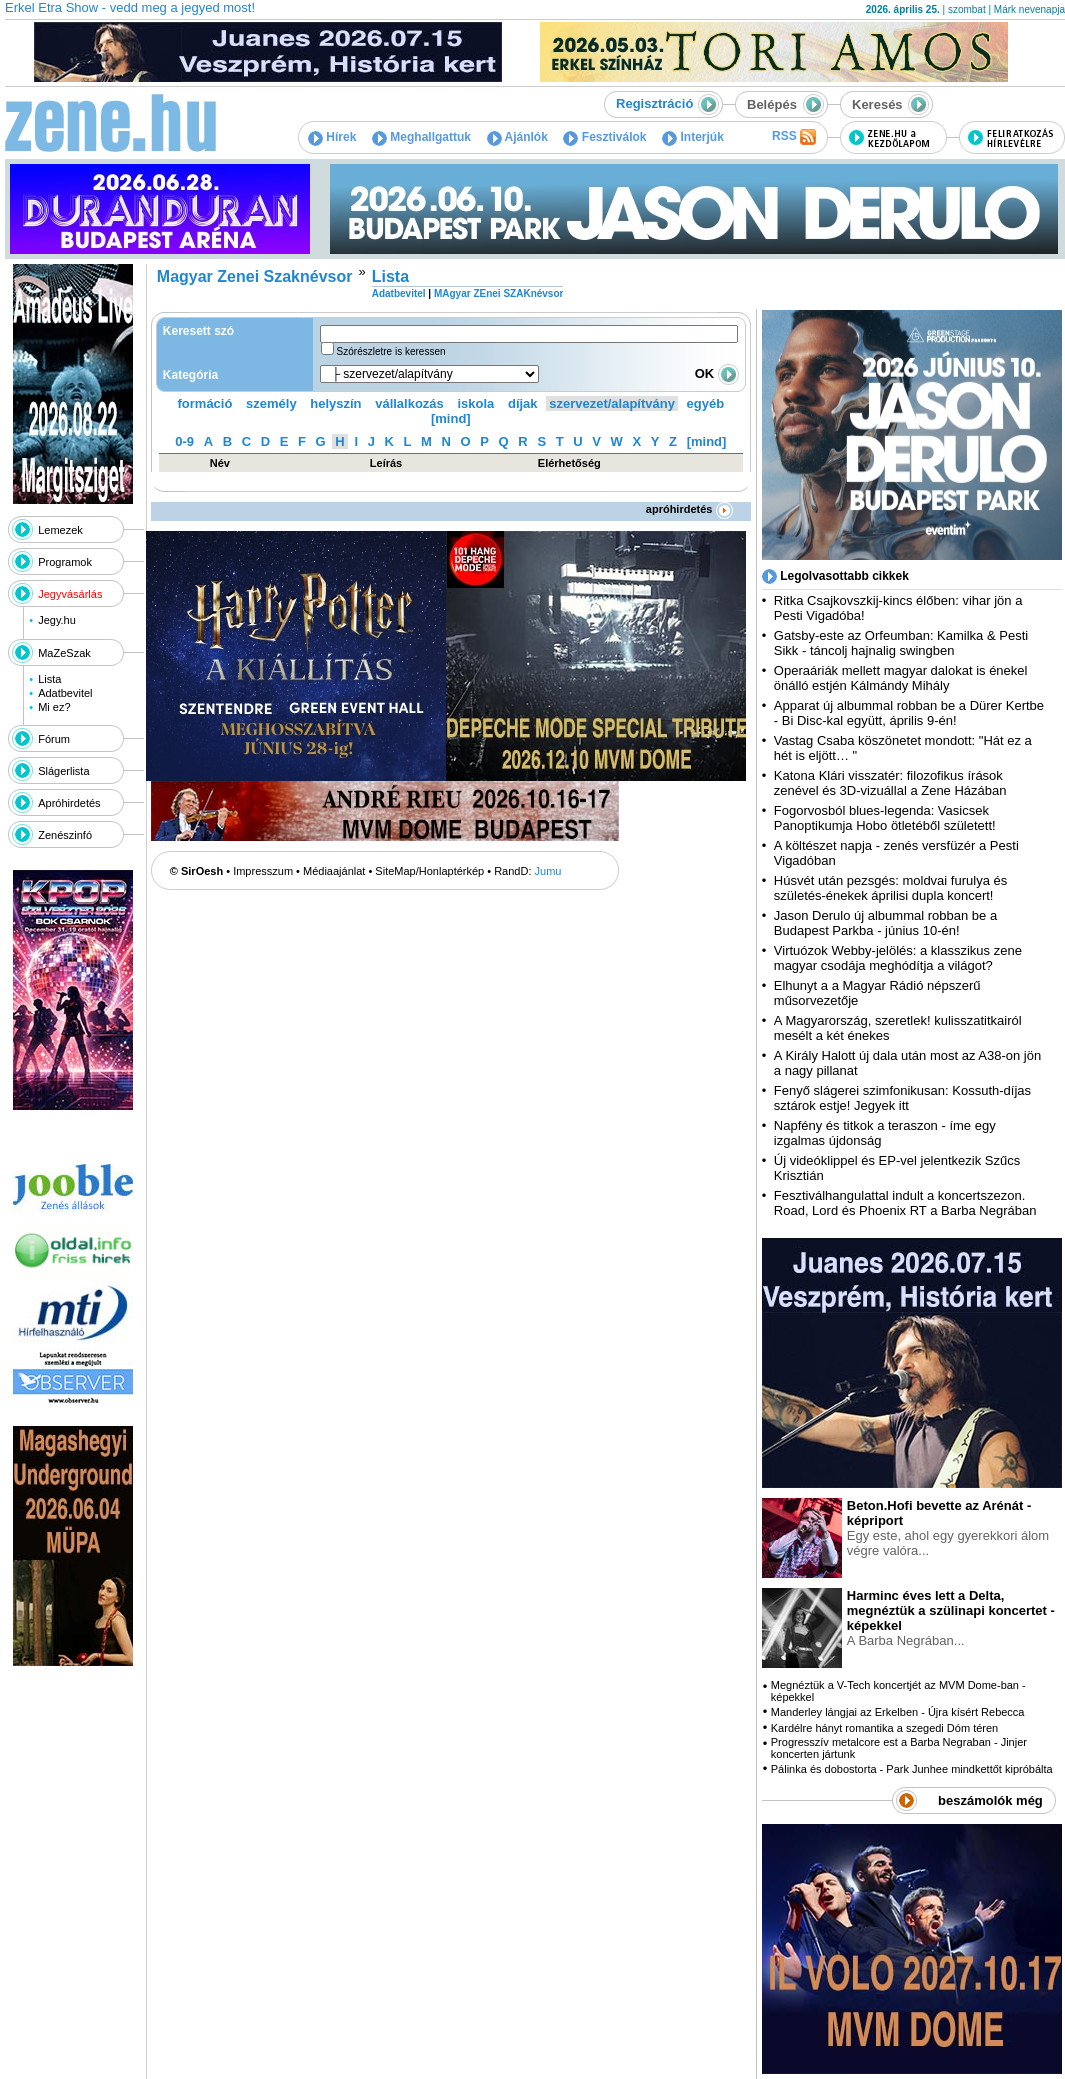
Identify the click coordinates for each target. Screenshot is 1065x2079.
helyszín (335, 403)
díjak (523, 403)
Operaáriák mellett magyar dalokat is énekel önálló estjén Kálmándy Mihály (901, 678)
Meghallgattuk (421, 137)
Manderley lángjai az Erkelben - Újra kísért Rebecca (898, 1712)
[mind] (451, 418)
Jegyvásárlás (70, 594)
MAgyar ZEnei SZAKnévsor (498, 293)
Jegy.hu (57, 620)
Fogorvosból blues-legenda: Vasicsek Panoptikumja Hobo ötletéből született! (885, 818)
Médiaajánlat (334, 871)
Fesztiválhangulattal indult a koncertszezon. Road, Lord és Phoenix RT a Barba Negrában (905, 1203)
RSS (794, 137)
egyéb (706, 403)
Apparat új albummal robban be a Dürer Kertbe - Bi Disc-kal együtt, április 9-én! (909, 713)
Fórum (54, 739)
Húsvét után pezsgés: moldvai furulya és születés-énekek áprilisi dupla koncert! (890, 888)
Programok (65, 562)
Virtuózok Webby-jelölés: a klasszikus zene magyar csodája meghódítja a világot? (898, 958)
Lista (49, 679)
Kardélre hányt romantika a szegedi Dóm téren (884, 1728)
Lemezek (60, 530)
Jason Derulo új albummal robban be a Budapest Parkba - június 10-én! (885, 923)
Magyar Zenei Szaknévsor (255, 276)
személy (271, 403)
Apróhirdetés (69, 803)
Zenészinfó (65, 835)
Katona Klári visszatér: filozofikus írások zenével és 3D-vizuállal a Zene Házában (890, 783)
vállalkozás (409, 403)
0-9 (184, 441)
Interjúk (693, 137)
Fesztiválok (604, 137)
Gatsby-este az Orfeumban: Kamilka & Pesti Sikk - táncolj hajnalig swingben (901, 643)
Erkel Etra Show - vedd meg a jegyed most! (130, 7)
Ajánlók (517, 137)
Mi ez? (54, 707)
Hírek (332, 137)
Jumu (548, 871)
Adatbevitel (65, 693)
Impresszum (263, 871)
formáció (205, 403)
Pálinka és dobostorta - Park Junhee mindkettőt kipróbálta (912, 1769)
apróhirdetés (689, 509)
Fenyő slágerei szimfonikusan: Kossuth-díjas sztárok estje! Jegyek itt (902, 1098)
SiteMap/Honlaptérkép (429, 871)
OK (717, 373)
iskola (475, 403)
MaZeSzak (64, 653)
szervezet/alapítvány (612, 403)
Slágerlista (63, 771)
